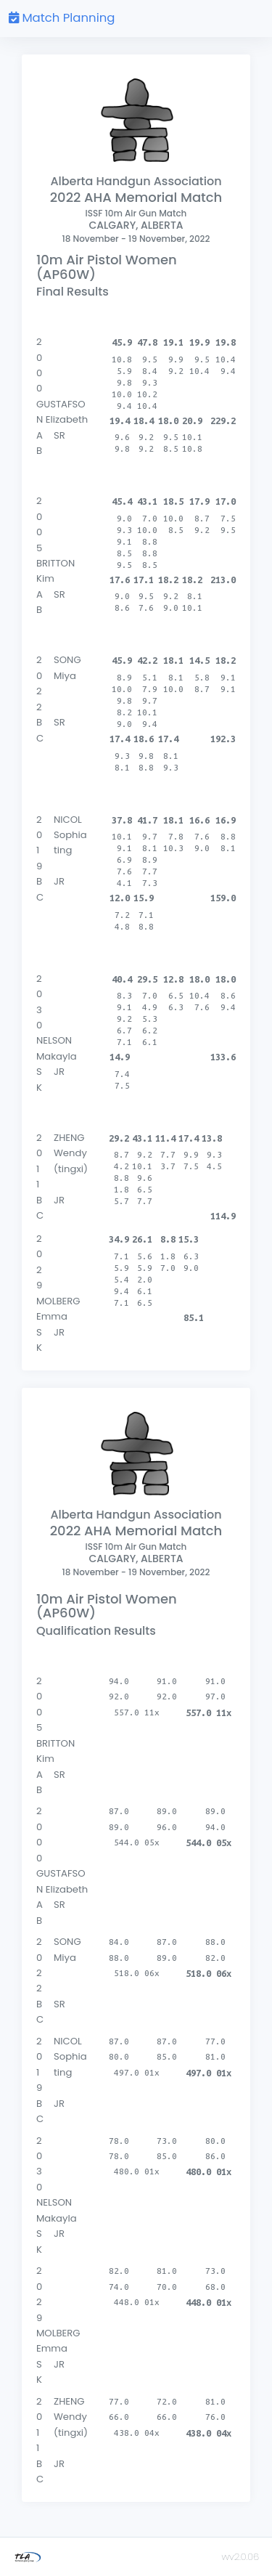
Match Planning (62, 17)
